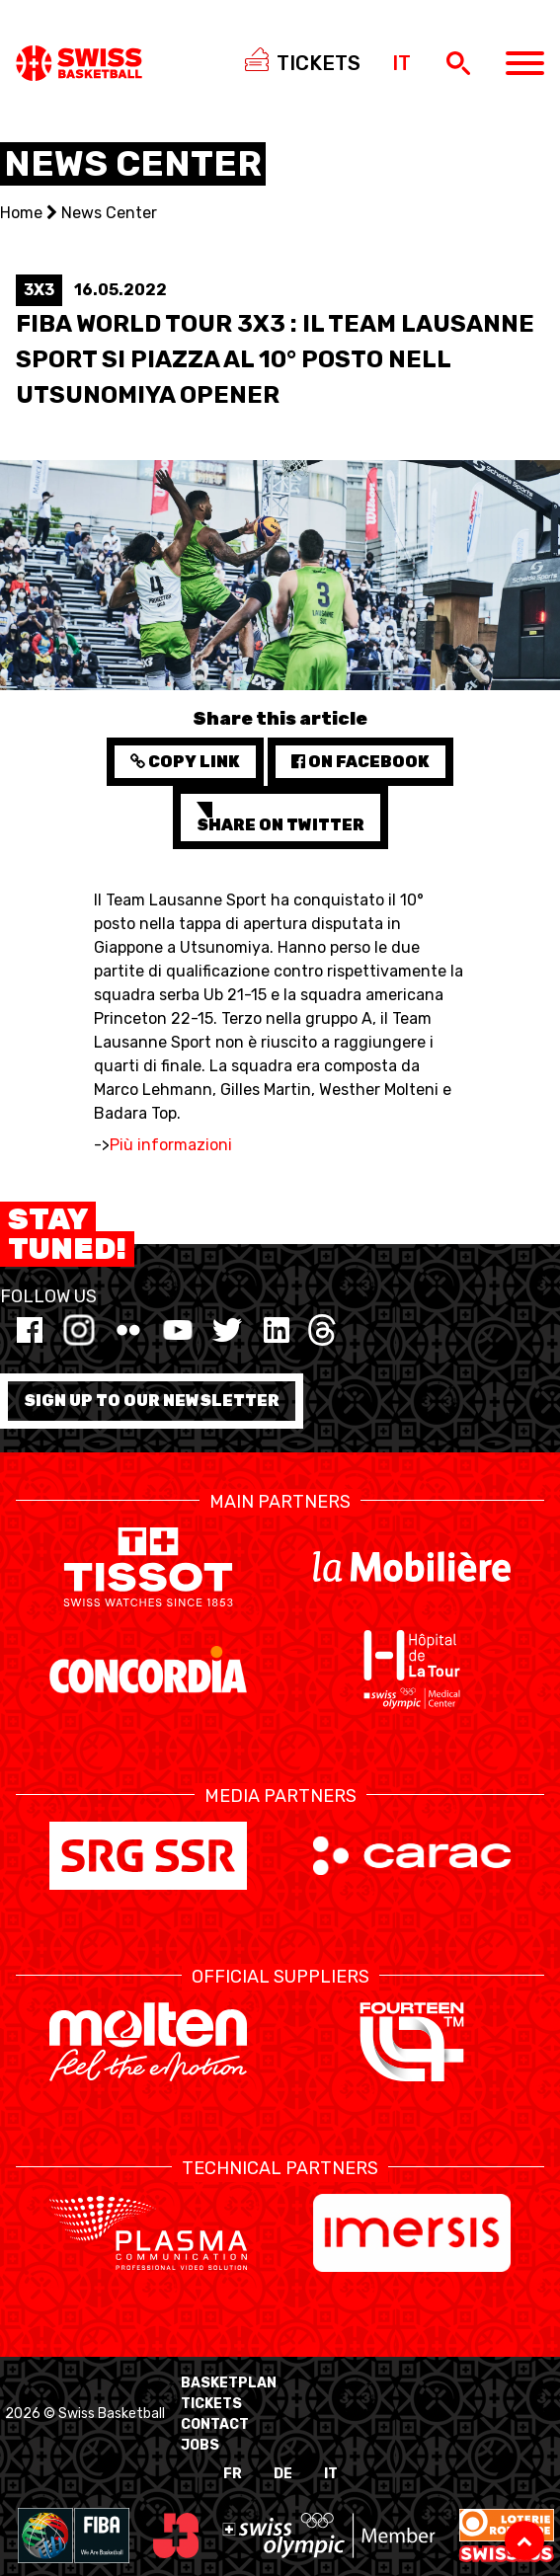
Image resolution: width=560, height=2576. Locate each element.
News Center (109, 212)
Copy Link (185, 761)
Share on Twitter (280, 818)
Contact (215, 2424)
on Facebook (360, 761)
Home (21, 212)
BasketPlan (229, 2383)
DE (283, 2473)
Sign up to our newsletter (152, 1400)
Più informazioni (171, 1144)
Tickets (211, 2403)
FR (232, 2473)
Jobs (200, 2445)
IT (331, 2473)
